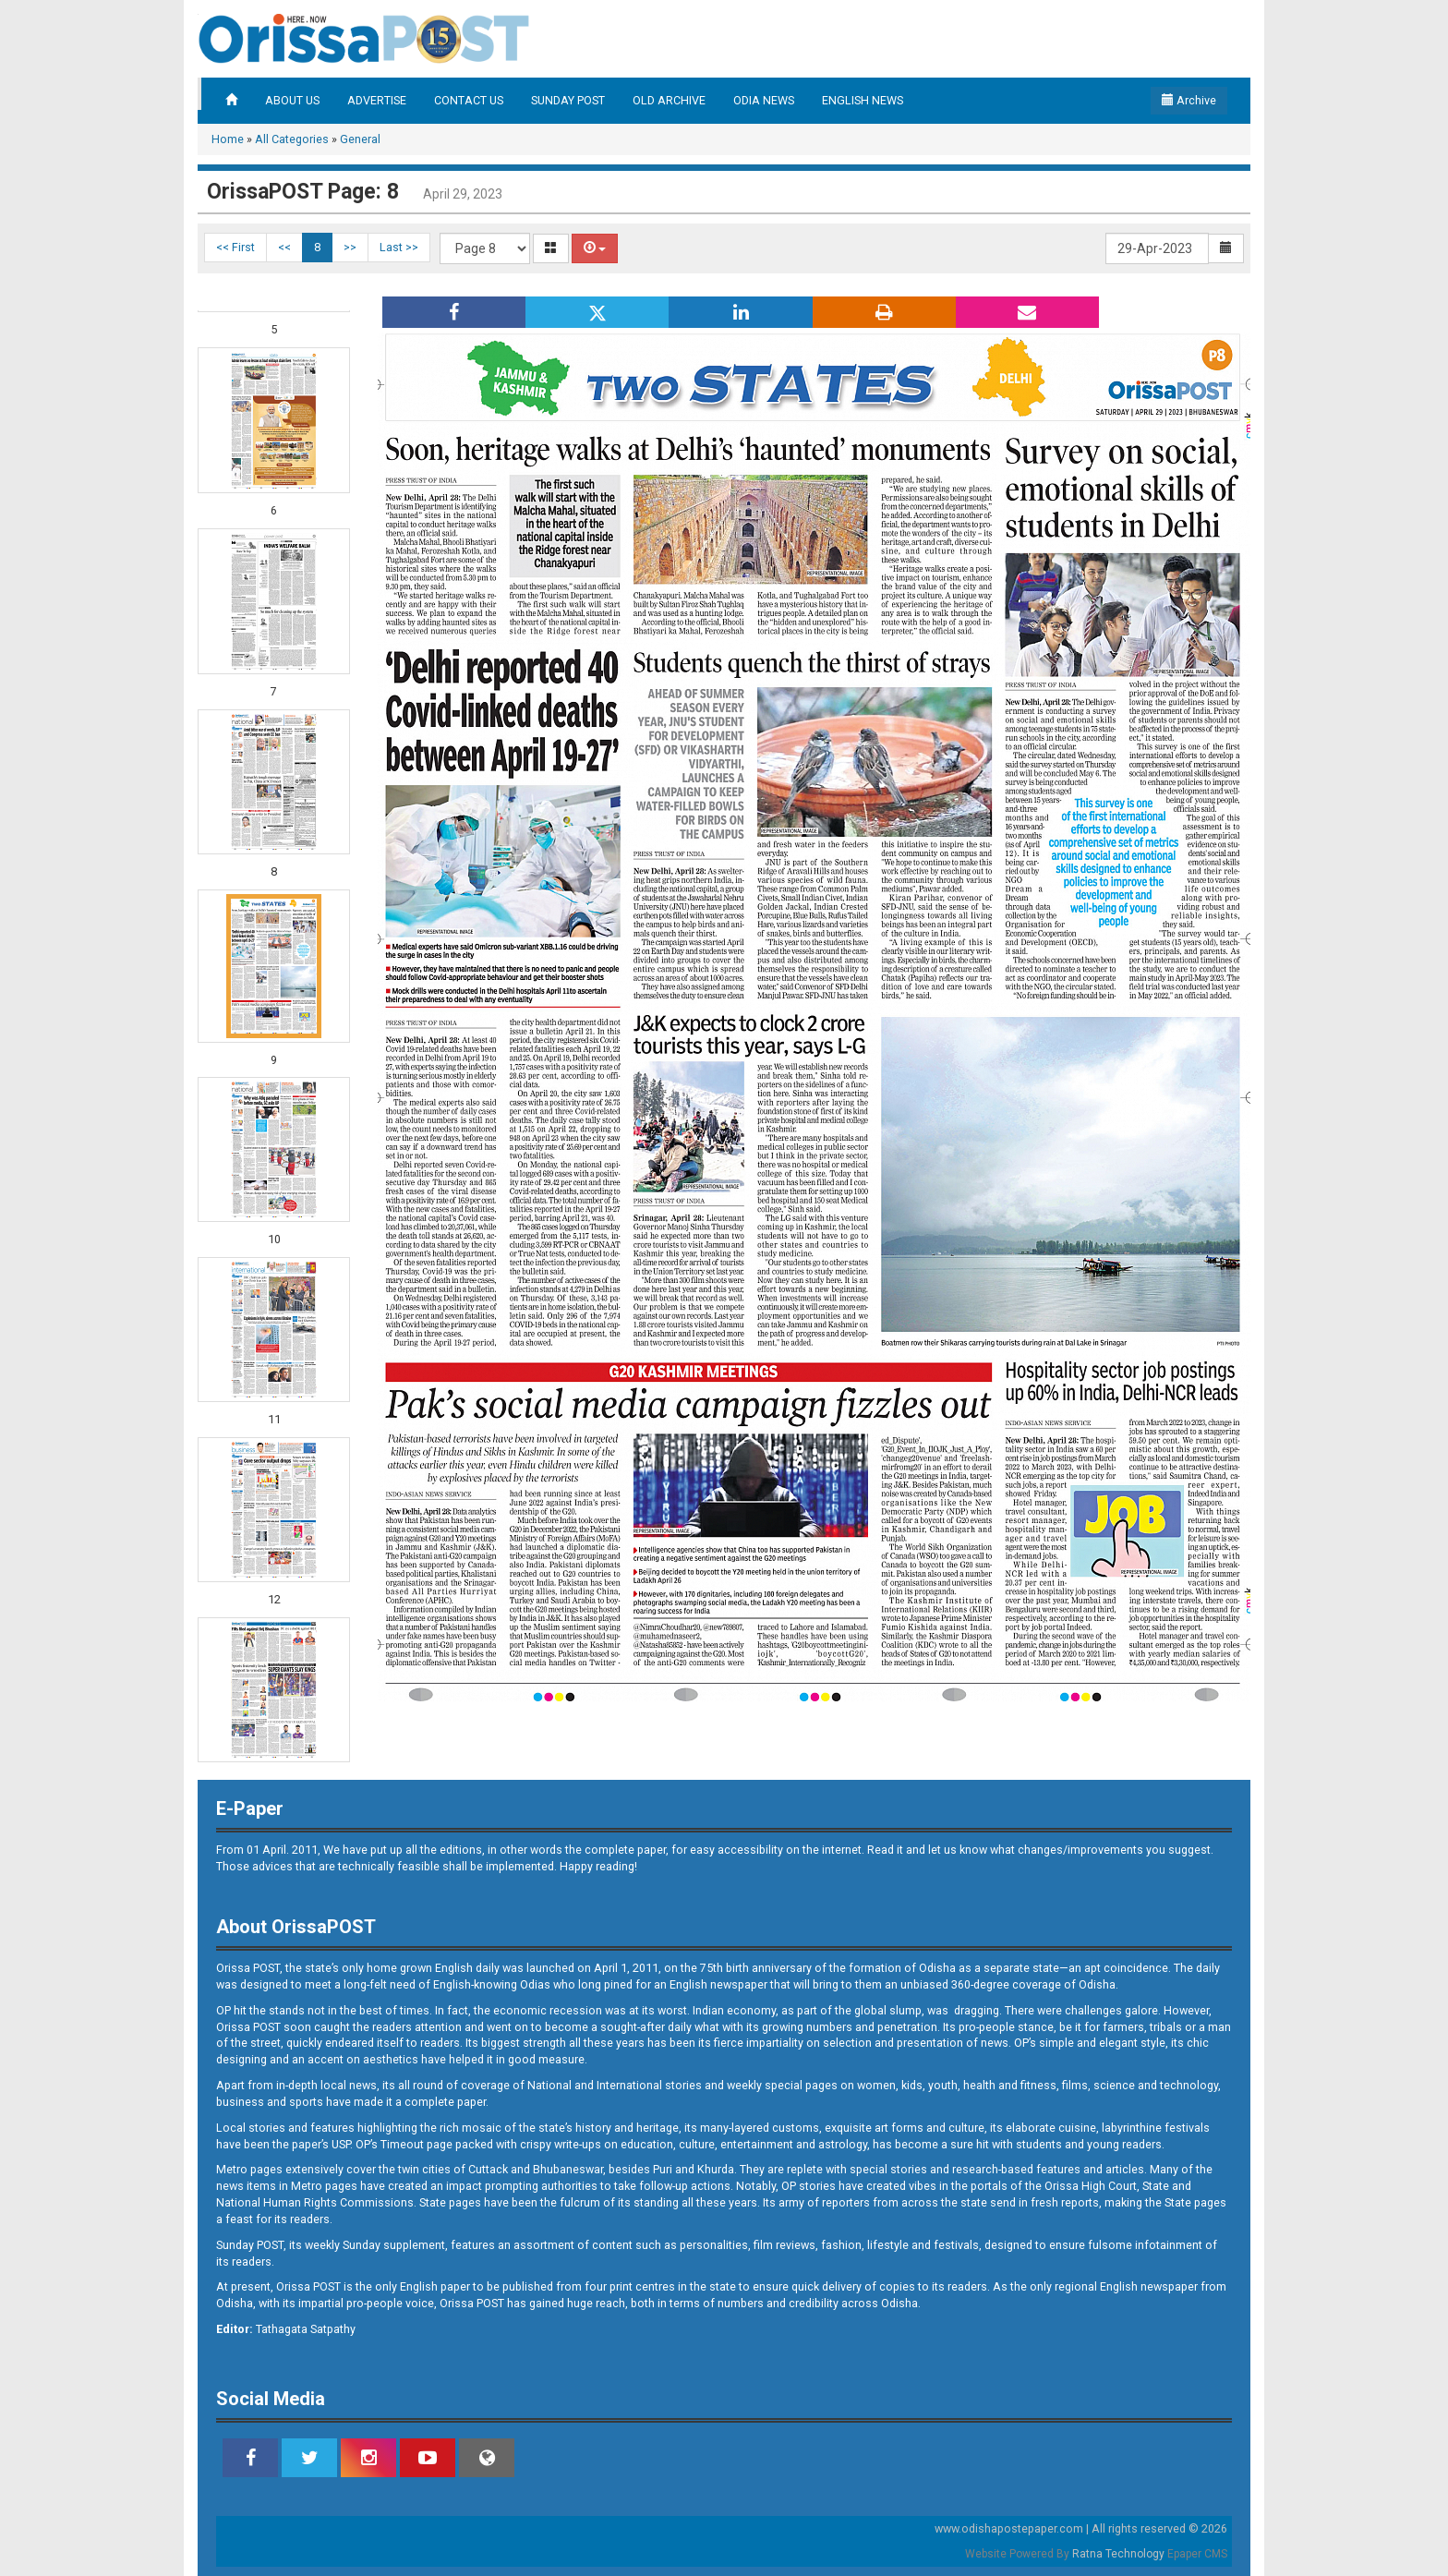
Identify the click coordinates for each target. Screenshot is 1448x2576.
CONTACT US (468, 100)
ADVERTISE (376, 100)
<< (284, 247)
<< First (235, 247)
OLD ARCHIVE (669, 100)
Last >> (399, 247)
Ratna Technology (1118, 2553)
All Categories (292, 139)
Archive (1189, 100)
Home (227, 139)
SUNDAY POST (568, 100)
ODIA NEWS (763, 100)
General (360, 139)
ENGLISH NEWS (862, 100)
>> (350, 247)
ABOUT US (292, 100)
